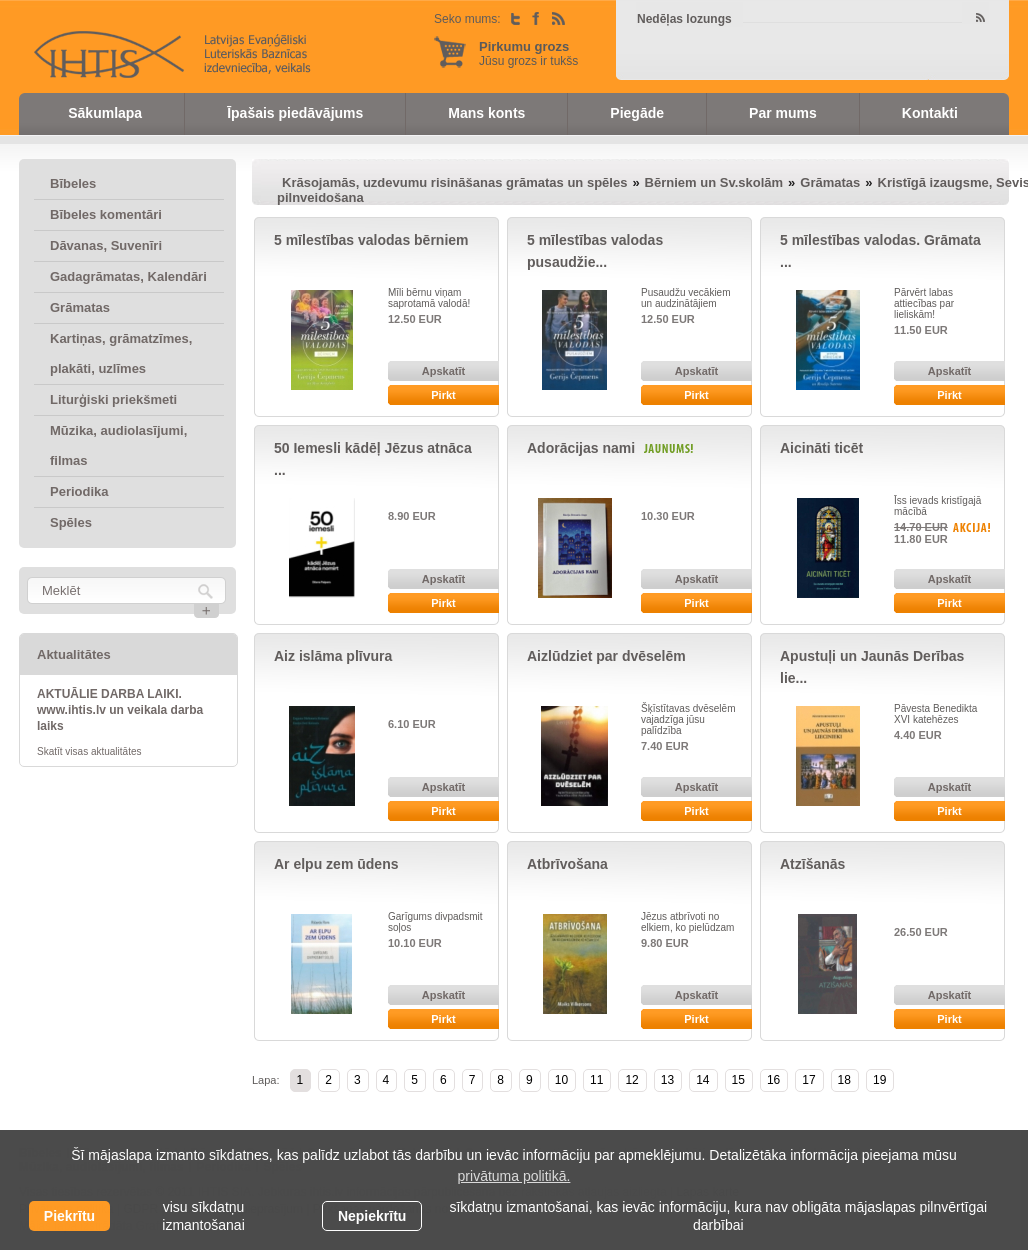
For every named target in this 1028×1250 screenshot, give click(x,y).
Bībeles (73, 183)
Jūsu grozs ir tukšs (528, 53)
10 (561, 1080)
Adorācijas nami (581, 448)
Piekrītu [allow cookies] (69, 1216)
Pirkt (443, 395)
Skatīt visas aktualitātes (89, 751)
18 (844, 1080)
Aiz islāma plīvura (333, 656)
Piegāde (637, 113)
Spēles (71, 522)
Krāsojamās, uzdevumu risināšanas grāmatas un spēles (454, 182)
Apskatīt (443, 371)
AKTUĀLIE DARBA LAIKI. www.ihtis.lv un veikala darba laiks (120, 710)
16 (773, 1080)
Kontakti (930, 113)
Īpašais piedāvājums (295, 113)
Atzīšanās (812, 864)
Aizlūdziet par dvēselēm (606, 656)
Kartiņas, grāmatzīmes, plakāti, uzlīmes (121, 353)
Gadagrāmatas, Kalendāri (128, 276)
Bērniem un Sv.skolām (714, 182)
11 (596, 1080)
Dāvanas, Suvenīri (106, 245)
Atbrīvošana (567, 864)
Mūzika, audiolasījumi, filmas (118, 445)
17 (808, 1080)
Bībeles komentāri (106, 214)
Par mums (783, 113)
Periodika (79, 491)
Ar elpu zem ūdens (336, 864)
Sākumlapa (105, 113)
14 (702, 1080)
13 (667, 1080)
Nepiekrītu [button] (372, 1216)
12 (631, 1080)
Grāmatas (80, 307)
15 (738, 1080)
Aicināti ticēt (821, 448)
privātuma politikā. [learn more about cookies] (514, 1176)
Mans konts (486, 113)
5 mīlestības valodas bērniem (371, 240)
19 (879, 1080)
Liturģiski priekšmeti (113, 399)
